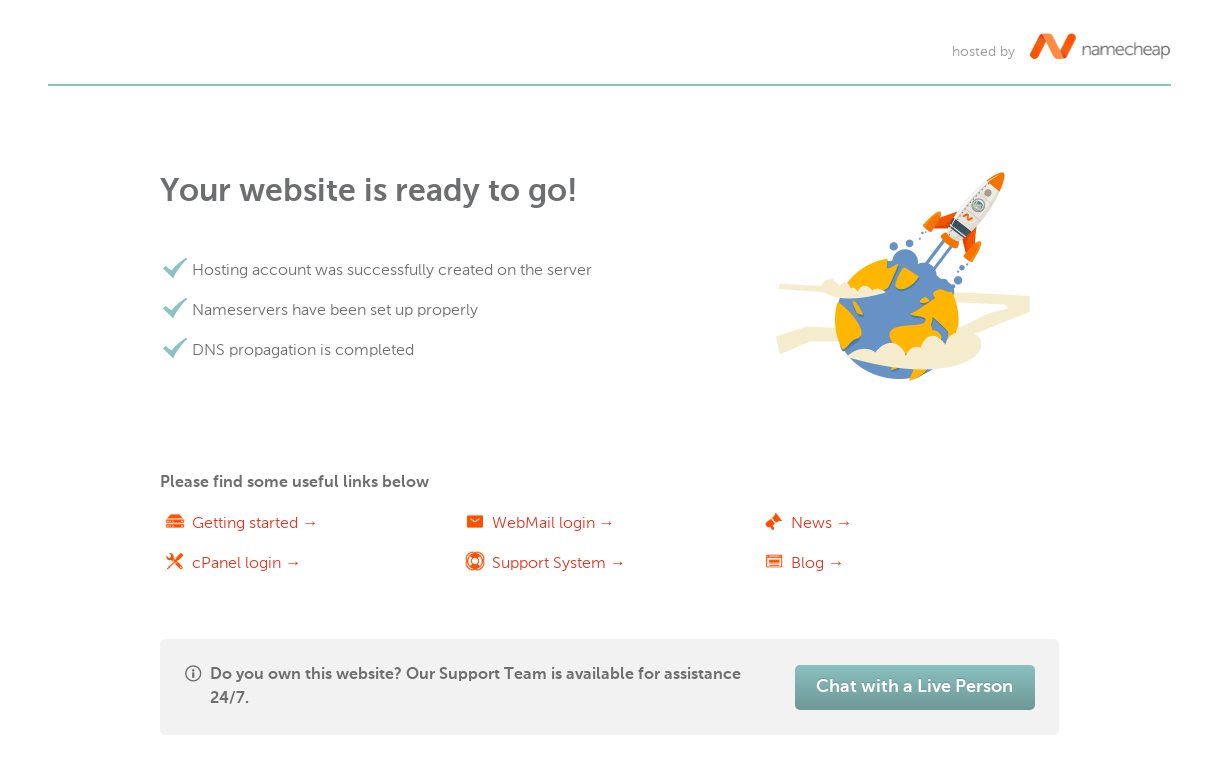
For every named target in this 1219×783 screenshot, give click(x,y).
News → (821, 522)
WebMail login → (553, 522)
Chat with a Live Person (914, 687)
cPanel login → (246, 562)
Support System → (559, 562)
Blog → (817, 562)
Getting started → (255, 522)
